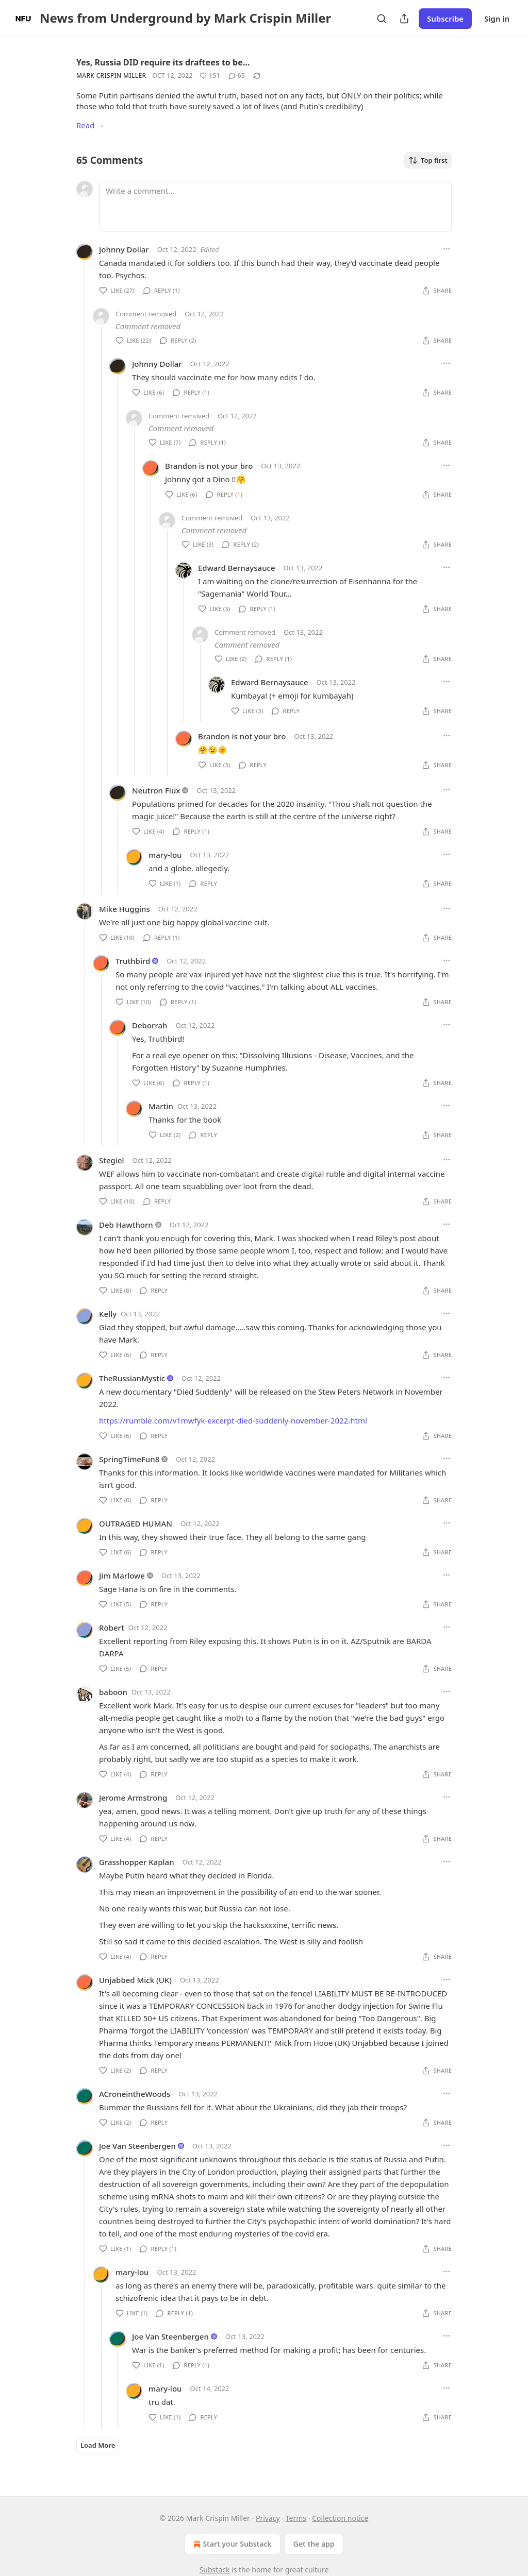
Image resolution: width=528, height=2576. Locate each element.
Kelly (108, 1314)
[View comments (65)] (236, 76)
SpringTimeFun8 (129, 1459)
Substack (215, 2569)
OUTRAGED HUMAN (135, 1523)
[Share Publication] (404, 18)
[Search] (381, 18)
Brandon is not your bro (209, 466)
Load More (97, 2445)
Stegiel (111, 1160)
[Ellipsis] (446, 249)
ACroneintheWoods (134, 2094)
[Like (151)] (209, 76)
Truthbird (133, 961)
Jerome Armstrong (133, 1797)
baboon (113, 1692)
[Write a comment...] (275, 206)
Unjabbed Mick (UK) (135, 1980)
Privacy (268, 2518)
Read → (90, 125)
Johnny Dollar (124, 249)
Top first (428, 160)
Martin (160, 1106)
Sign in (496, 18)
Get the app (314, 2544)
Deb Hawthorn (126, 1224)
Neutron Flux (156, 790)
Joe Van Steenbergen (137, 2146)
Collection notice (340, 2518)
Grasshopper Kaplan (136, 1862)
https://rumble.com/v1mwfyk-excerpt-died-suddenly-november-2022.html (233, 1420)
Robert (111, 1627)
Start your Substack (231, 2544)
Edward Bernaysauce (236, 568)
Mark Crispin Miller (111, 75)
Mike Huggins (124, 909)
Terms (296, 2518)
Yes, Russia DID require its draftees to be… (163, 62)
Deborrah (149, 1025)
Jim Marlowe (122, 1575)
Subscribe (445, 18)
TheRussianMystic (132, 1378)
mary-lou (165, 855)
